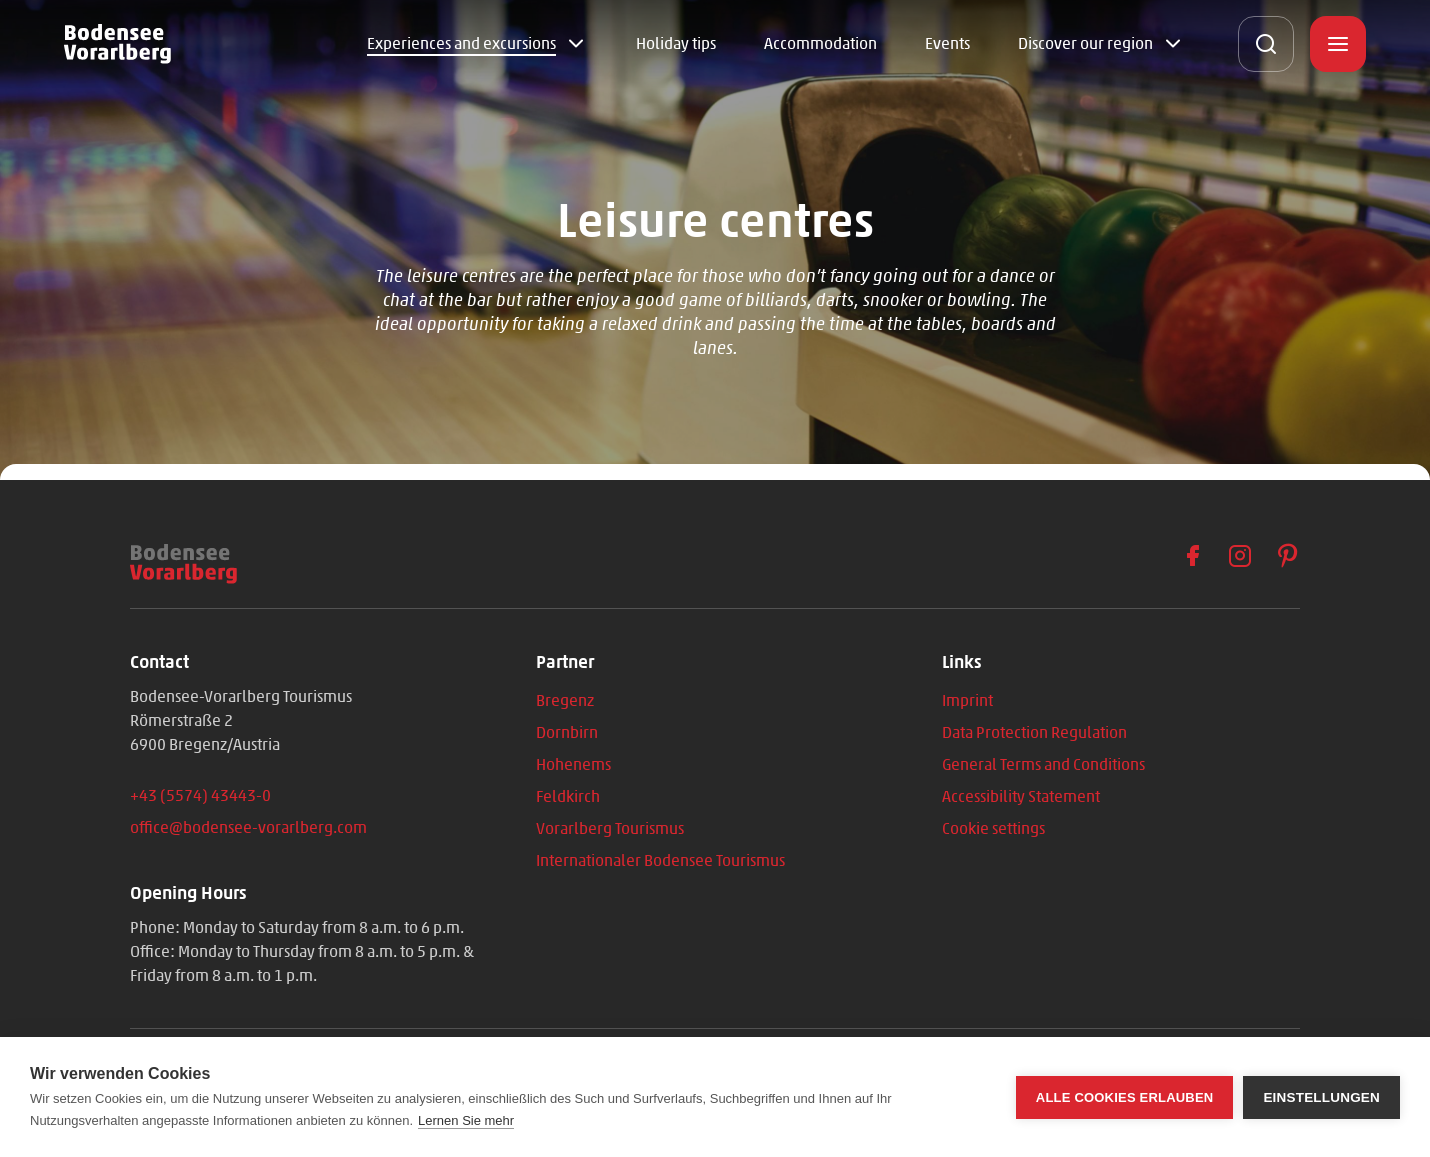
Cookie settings (993, 828)
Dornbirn (567, 732)
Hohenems (573, 764)
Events (947, 43)
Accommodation (820, 43)
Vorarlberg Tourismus (610, 828)
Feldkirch (568, 796)
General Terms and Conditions (1043, 764)
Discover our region (1085, 43)
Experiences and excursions (461, 43)
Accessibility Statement (1021, 796)
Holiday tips (676, 43)
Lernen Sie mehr (466, 1120)
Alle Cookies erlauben (1125, 1097)
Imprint (967, 700)
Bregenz (565, 700)
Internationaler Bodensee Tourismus (660, 860)
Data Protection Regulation (1034, 732)
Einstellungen (1321, 1097)
